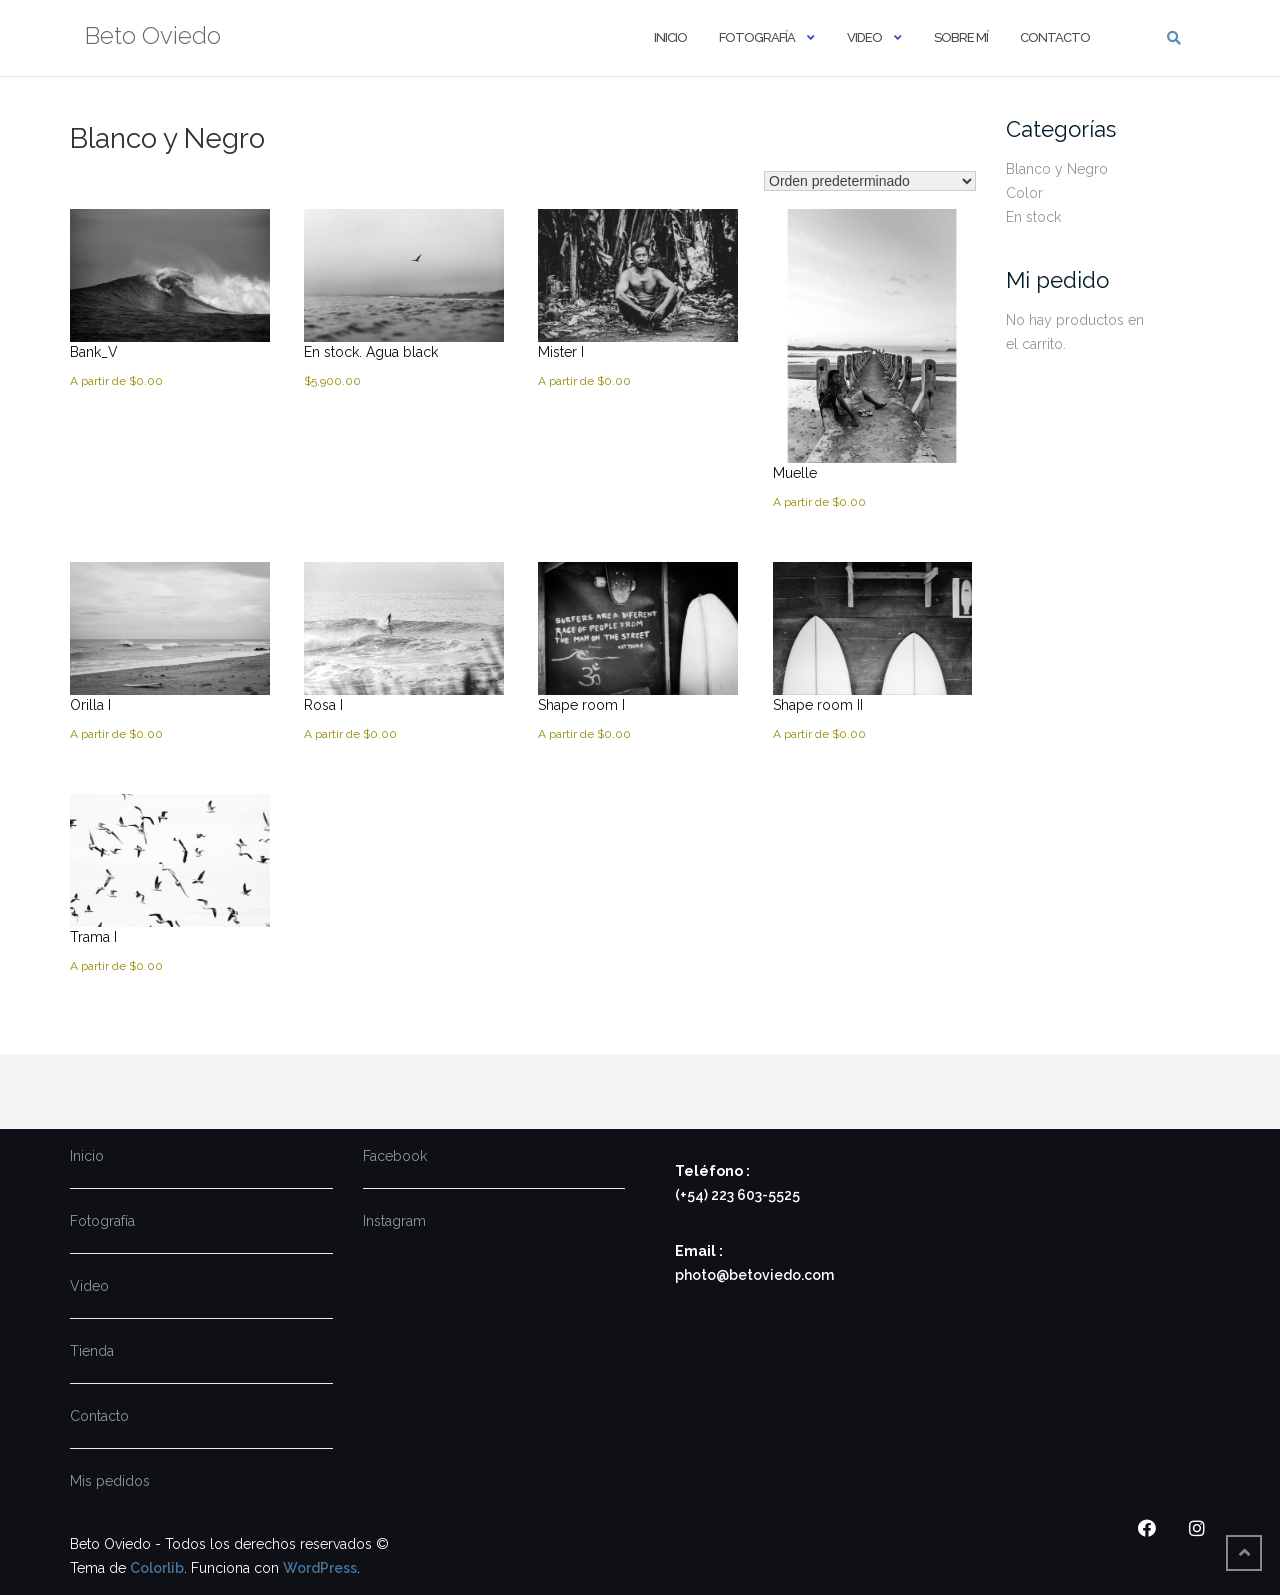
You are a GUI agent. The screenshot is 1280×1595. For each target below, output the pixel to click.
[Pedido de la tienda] (870, 181)
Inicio (670, 37)
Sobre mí (961, 37)
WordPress (320, 1568)
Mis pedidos (110, 1481)
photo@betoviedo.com (754, 1275)
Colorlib (157, 1568)
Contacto (1055, 37)
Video (864, 37)
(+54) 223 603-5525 (737, 1195)
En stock (1033, 217)
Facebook (395, 1156)
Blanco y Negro (1057, 169)
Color (1024, 193)
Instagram (394, 1221)
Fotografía (757, 37)
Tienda (92, 1351)
